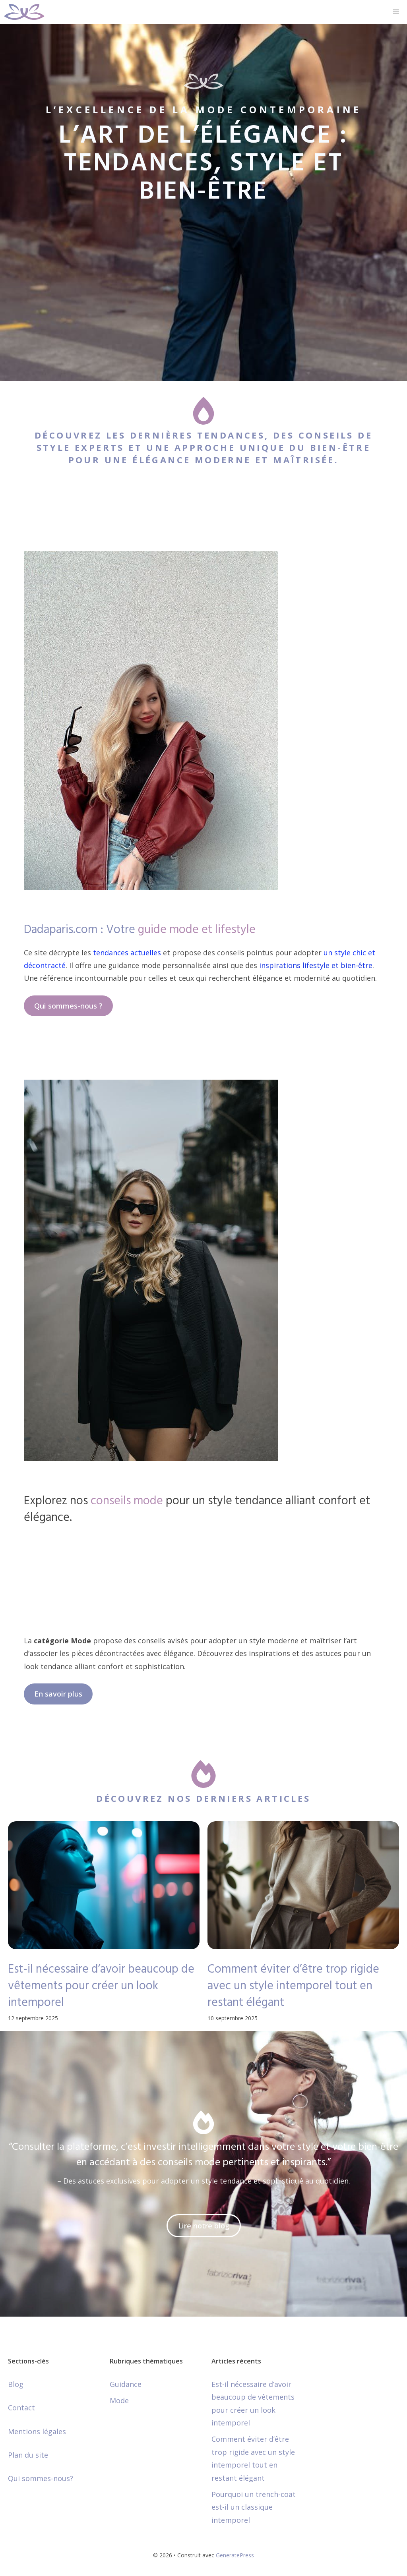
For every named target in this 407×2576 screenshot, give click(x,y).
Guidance (125, 2384)
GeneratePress (235, 2555)
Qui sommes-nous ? (68, 1006)
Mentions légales (37, 2431)
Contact (21, 2407)
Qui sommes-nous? (40, 2478)
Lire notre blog (203, 2225)
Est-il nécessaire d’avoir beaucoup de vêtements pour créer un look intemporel (101, 1986)
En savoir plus (58, 1694)
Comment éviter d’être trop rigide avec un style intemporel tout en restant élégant (293, 1986)
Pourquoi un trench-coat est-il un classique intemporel (253, 2507)
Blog (15, 2384)
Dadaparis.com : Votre (140, 929)
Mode (119, 2400)
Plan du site (28, 2455)
